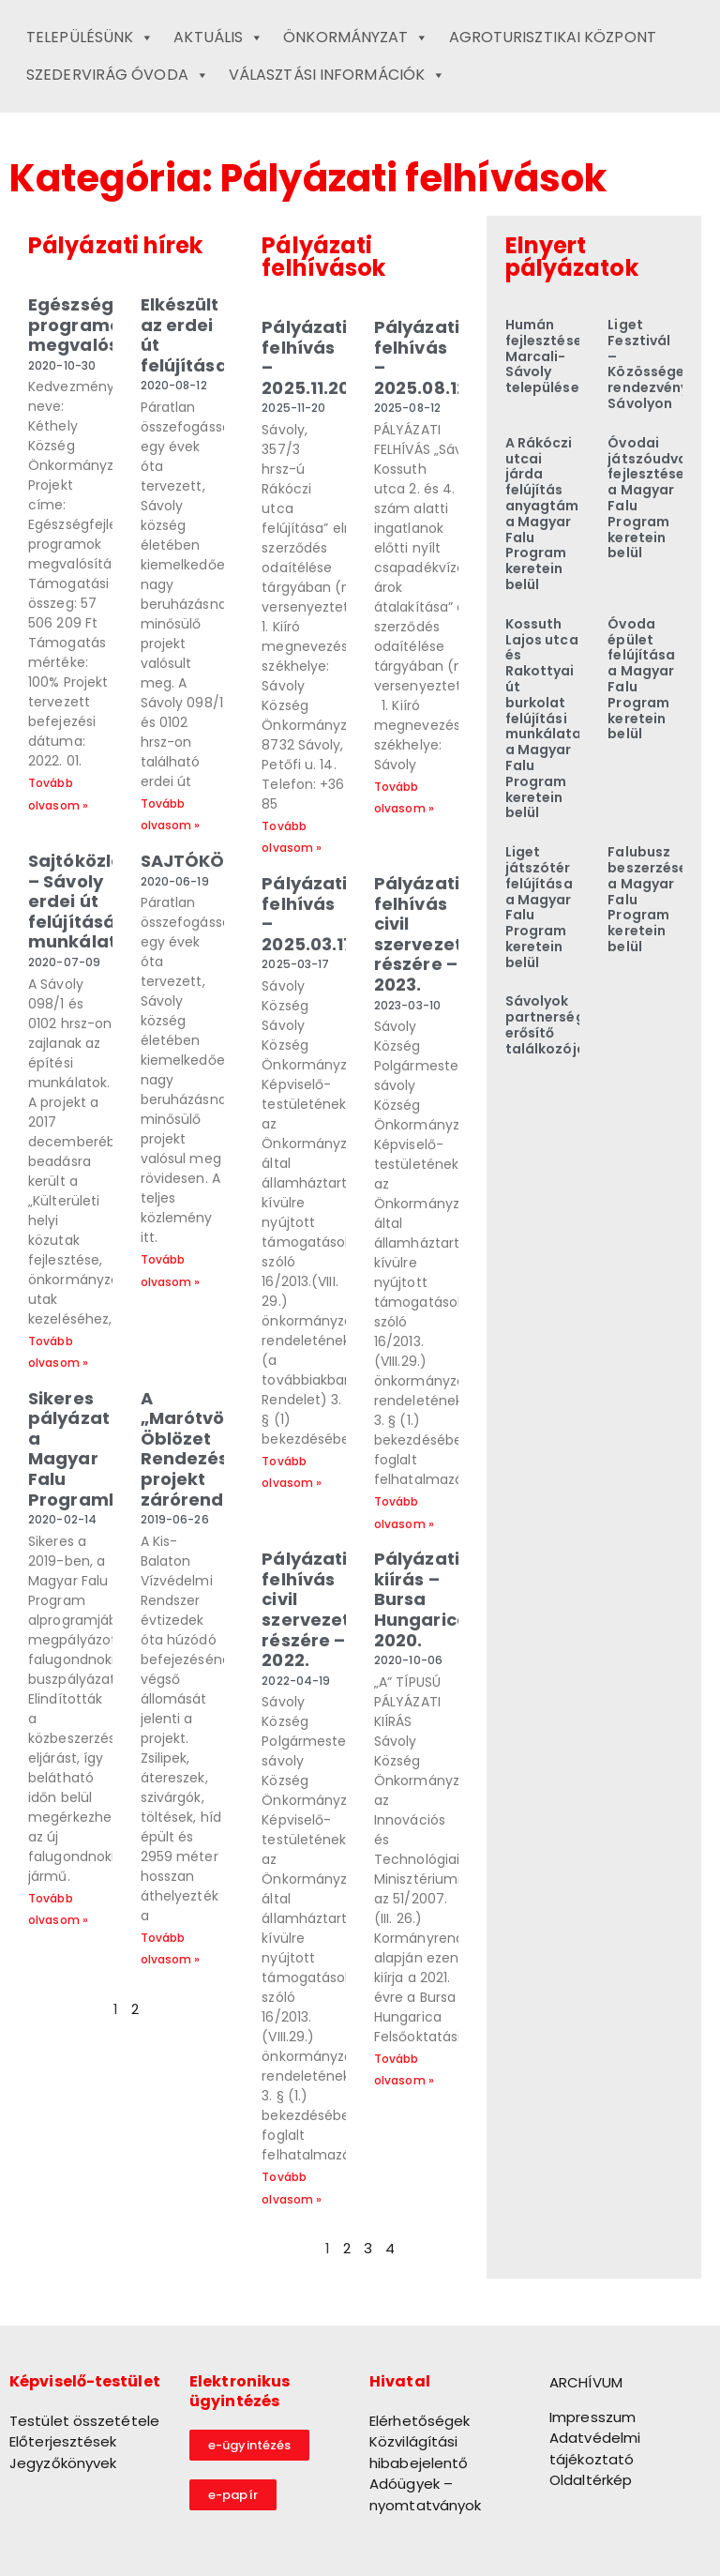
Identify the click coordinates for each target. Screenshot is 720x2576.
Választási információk (337, 75)
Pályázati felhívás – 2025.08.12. (423, 357)
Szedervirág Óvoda (117, 75)
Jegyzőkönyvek (62, 2463)
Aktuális (218, 37)
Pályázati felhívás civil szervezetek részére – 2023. (429, 933)
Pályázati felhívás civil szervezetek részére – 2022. (316, 1609)
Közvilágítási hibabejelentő (418, 2452)
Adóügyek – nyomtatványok (425, 2494)
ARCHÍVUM (585, 2382)
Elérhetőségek (419, 2421)
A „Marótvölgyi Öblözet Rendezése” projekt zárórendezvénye (220, 1448)
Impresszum (592, 2417)
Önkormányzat (355, 37)
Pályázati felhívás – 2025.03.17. (310, 913)
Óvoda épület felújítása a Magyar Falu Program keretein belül (641, 679)
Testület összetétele (84, 2421)
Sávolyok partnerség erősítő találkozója (545, 1024)
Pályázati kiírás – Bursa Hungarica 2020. (421, 1599)
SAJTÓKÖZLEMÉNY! (224, 860)
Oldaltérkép (590, 2480)
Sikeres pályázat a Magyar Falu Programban (86, 1448)
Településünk (90, 37)
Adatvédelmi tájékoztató (594, 2448)
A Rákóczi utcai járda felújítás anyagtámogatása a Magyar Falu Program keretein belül (573, 513)
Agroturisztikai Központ (552, 37)
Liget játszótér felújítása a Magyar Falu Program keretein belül (539, 907)
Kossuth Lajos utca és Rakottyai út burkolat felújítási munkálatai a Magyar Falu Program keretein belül (545, 718)
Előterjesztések (63, 2441)
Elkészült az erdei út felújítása (184, 335)
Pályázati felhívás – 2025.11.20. (308, 357)
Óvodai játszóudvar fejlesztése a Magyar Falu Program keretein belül (650, 498)
